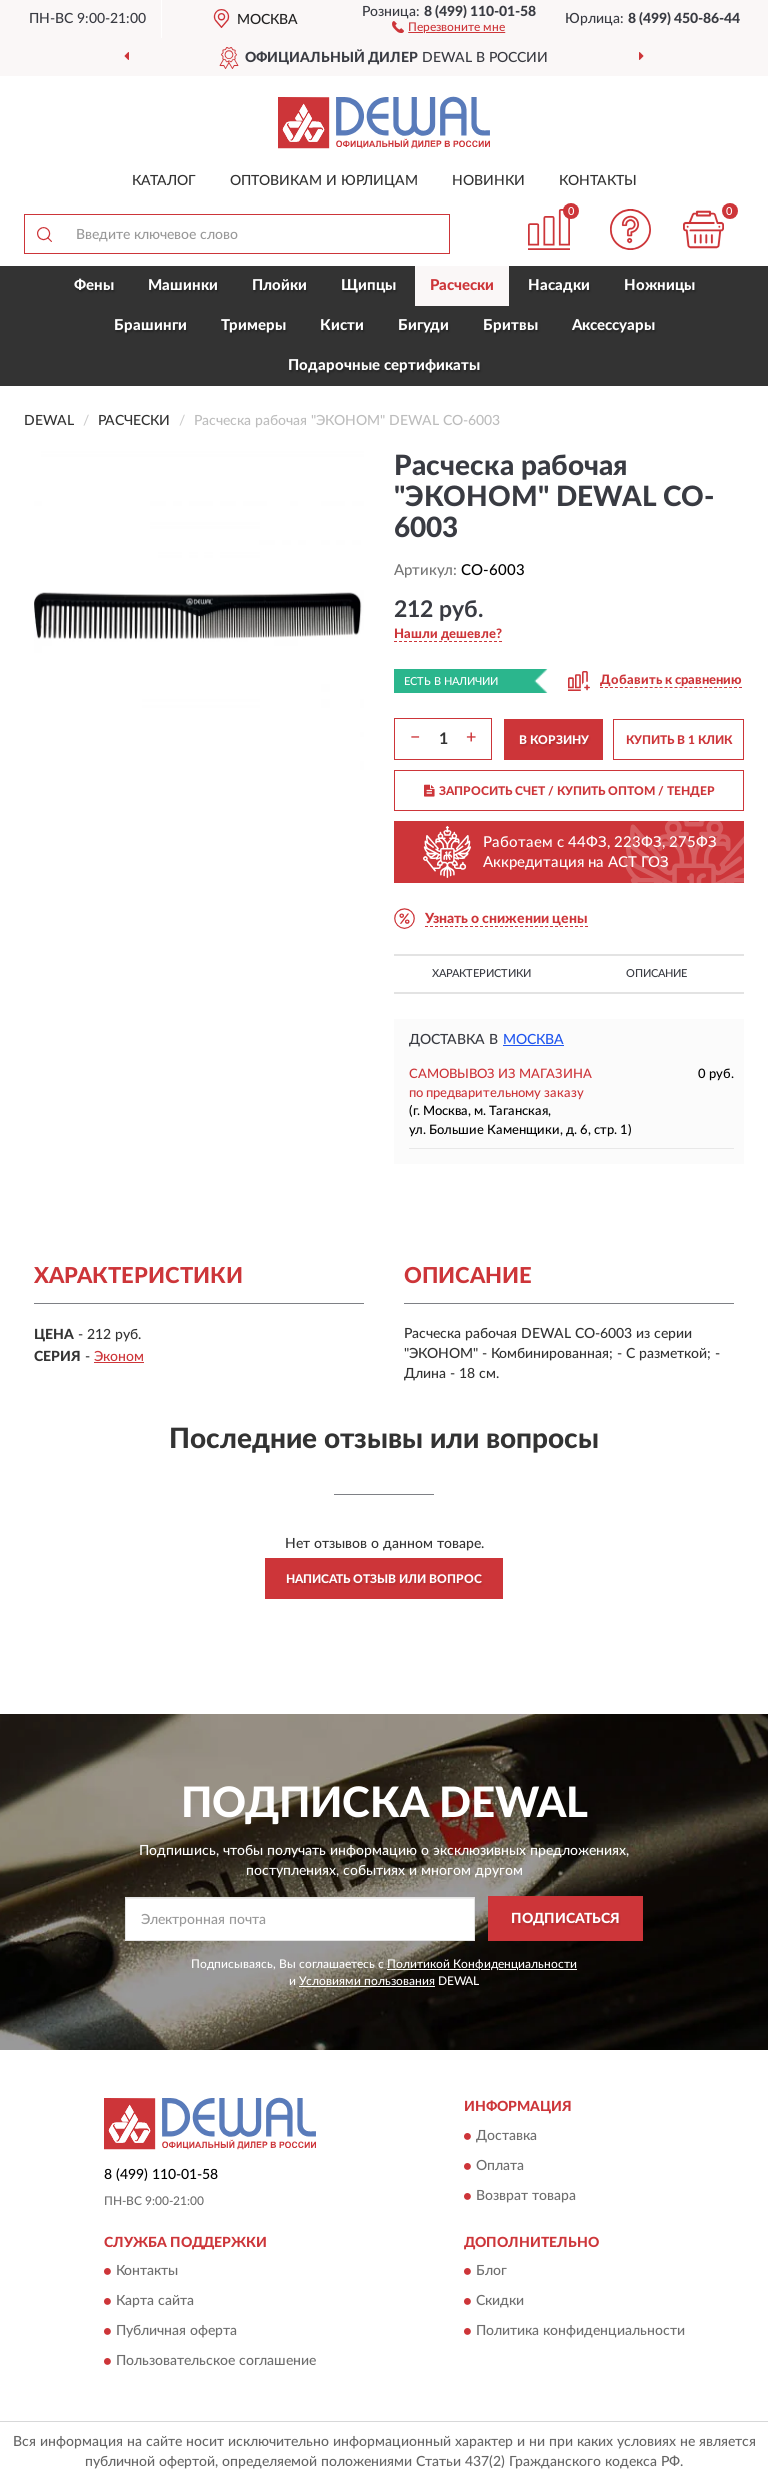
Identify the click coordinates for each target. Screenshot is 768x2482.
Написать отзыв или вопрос (384, 1579)
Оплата (500, 2166)
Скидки (500, 2301)
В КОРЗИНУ (554, 740)
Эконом (119, 1357)
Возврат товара (526, 2196)
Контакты (598, 181)
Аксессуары (613, 325)
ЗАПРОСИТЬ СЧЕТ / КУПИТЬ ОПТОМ (569, 791)
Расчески (462, 285)
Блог (491, 2271)
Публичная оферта (176, 2331)
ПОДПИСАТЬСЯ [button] (565, 1919)
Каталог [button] (164, 181)
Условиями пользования (367, 1981)
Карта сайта (155, 2301)
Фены (94, 285)
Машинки (183, 285)
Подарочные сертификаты (384, 365)
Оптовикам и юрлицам (324, 181)
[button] (448, 26)
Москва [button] (533, 1040)
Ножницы (659, 285)
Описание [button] (656, 973)
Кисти (342, 325)
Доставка (506, 2136)
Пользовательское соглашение (216, 2361)
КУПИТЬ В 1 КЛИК (679, 740)
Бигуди (423, 325)
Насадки (559, 285)
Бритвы (510, 325)
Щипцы (368, 285)
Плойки (279, 285)
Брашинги (150, 325)
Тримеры (253, 325)
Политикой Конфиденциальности (482, 1964)
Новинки (488, 181)
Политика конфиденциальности (580, 2331)
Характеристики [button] (481, 973)
